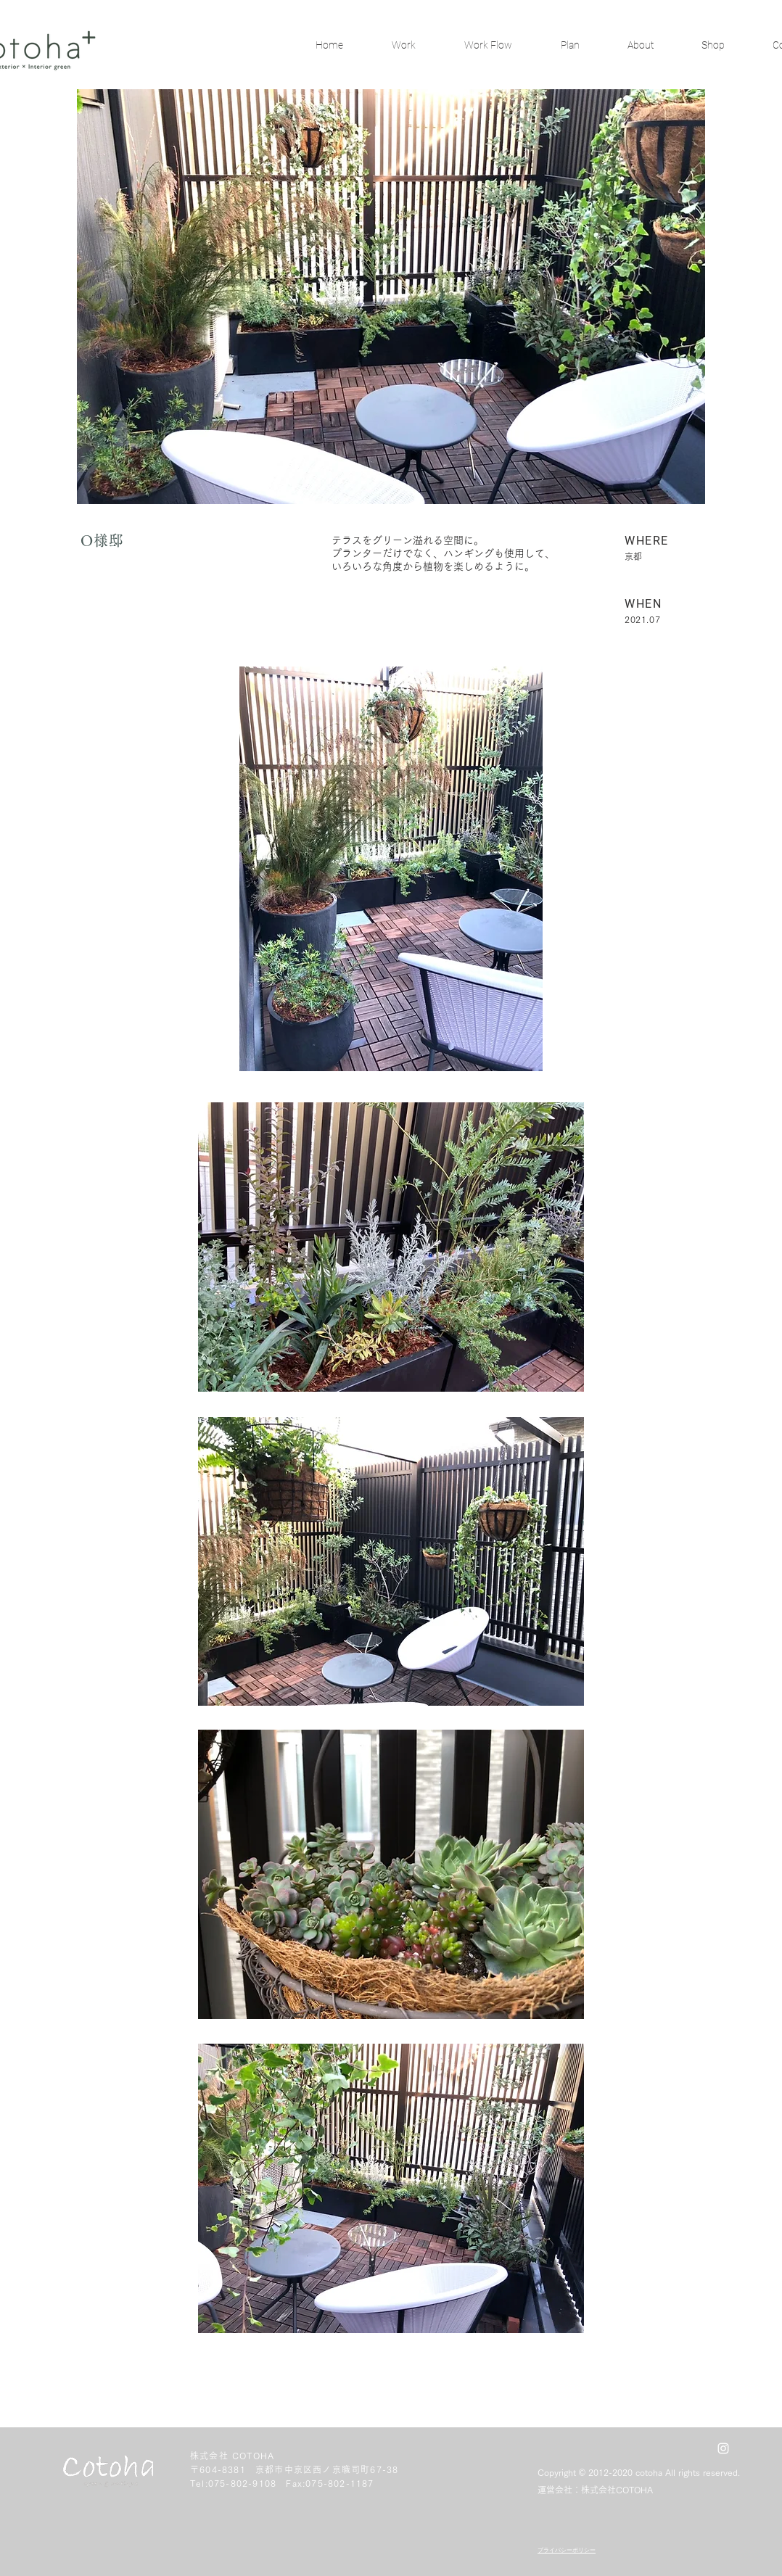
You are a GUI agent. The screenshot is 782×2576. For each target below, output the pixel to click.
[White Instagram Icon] (723, 2448)
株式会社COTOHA (617, 2489)
